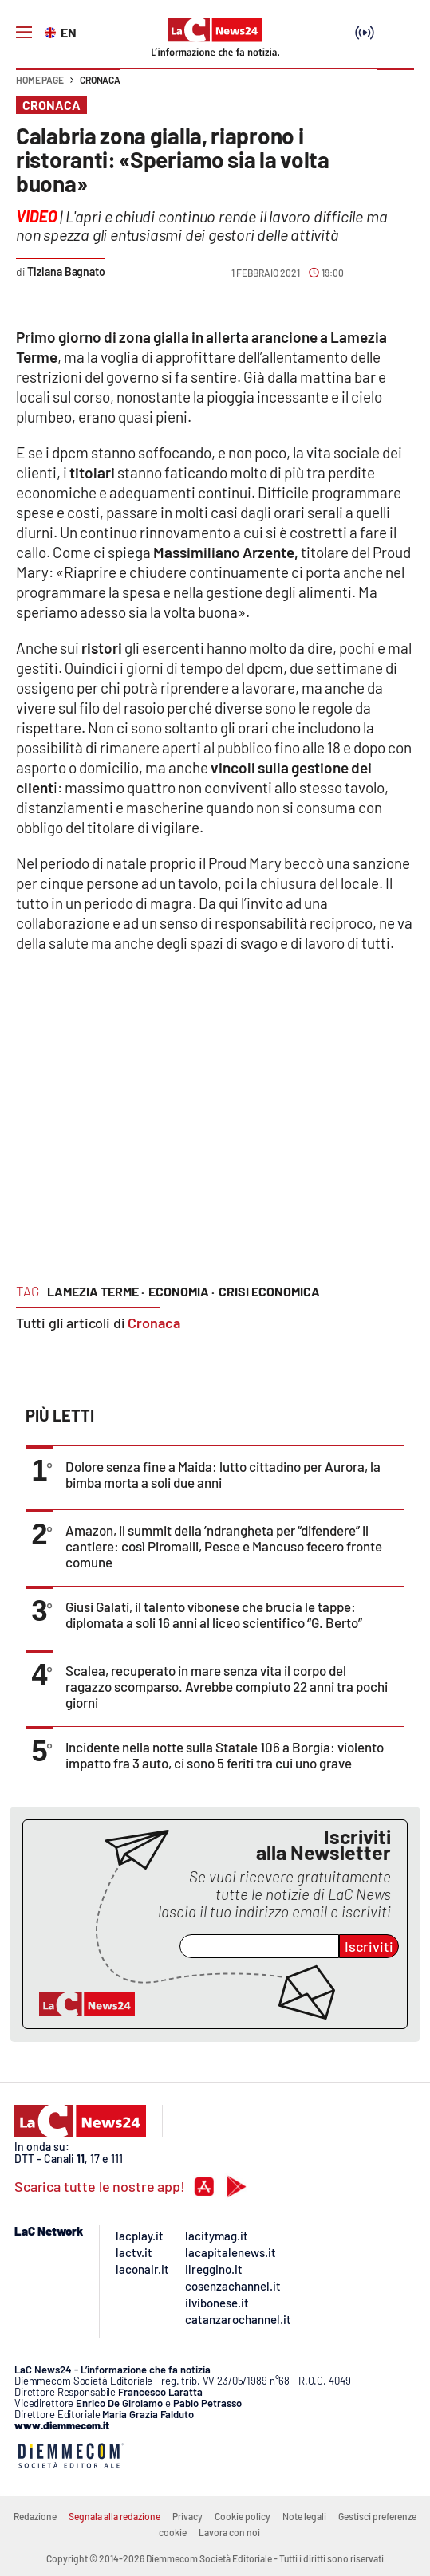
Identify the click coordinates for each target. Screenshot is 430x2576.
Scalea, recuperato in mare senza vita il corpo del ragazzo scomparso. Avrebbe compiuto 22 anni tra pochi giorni (226, 1686)
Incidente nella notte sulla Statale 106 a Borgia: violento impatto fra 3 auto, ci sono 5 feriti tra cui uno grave (224, 1755)
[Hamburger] (24, 33)
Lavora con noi (229, 2532)
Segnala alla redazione (114, 2516)
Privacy (187, 2516)
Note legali (304, 2516)
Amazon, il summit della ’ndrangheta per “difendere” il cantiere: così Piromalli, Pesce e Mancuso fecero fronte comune (223, 1546)
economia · (181, 1291)
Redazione (35, 2516)
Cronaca (100, 79)
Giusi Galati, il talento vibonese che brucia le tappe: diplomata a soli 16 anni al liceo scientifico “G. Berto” (213, 1614)
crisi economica (269, 1291)
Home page (40, 79)
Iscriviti (369, 1946)
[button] (395, 88)
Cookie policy (242, 2516)
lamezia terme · (95, 1291)
